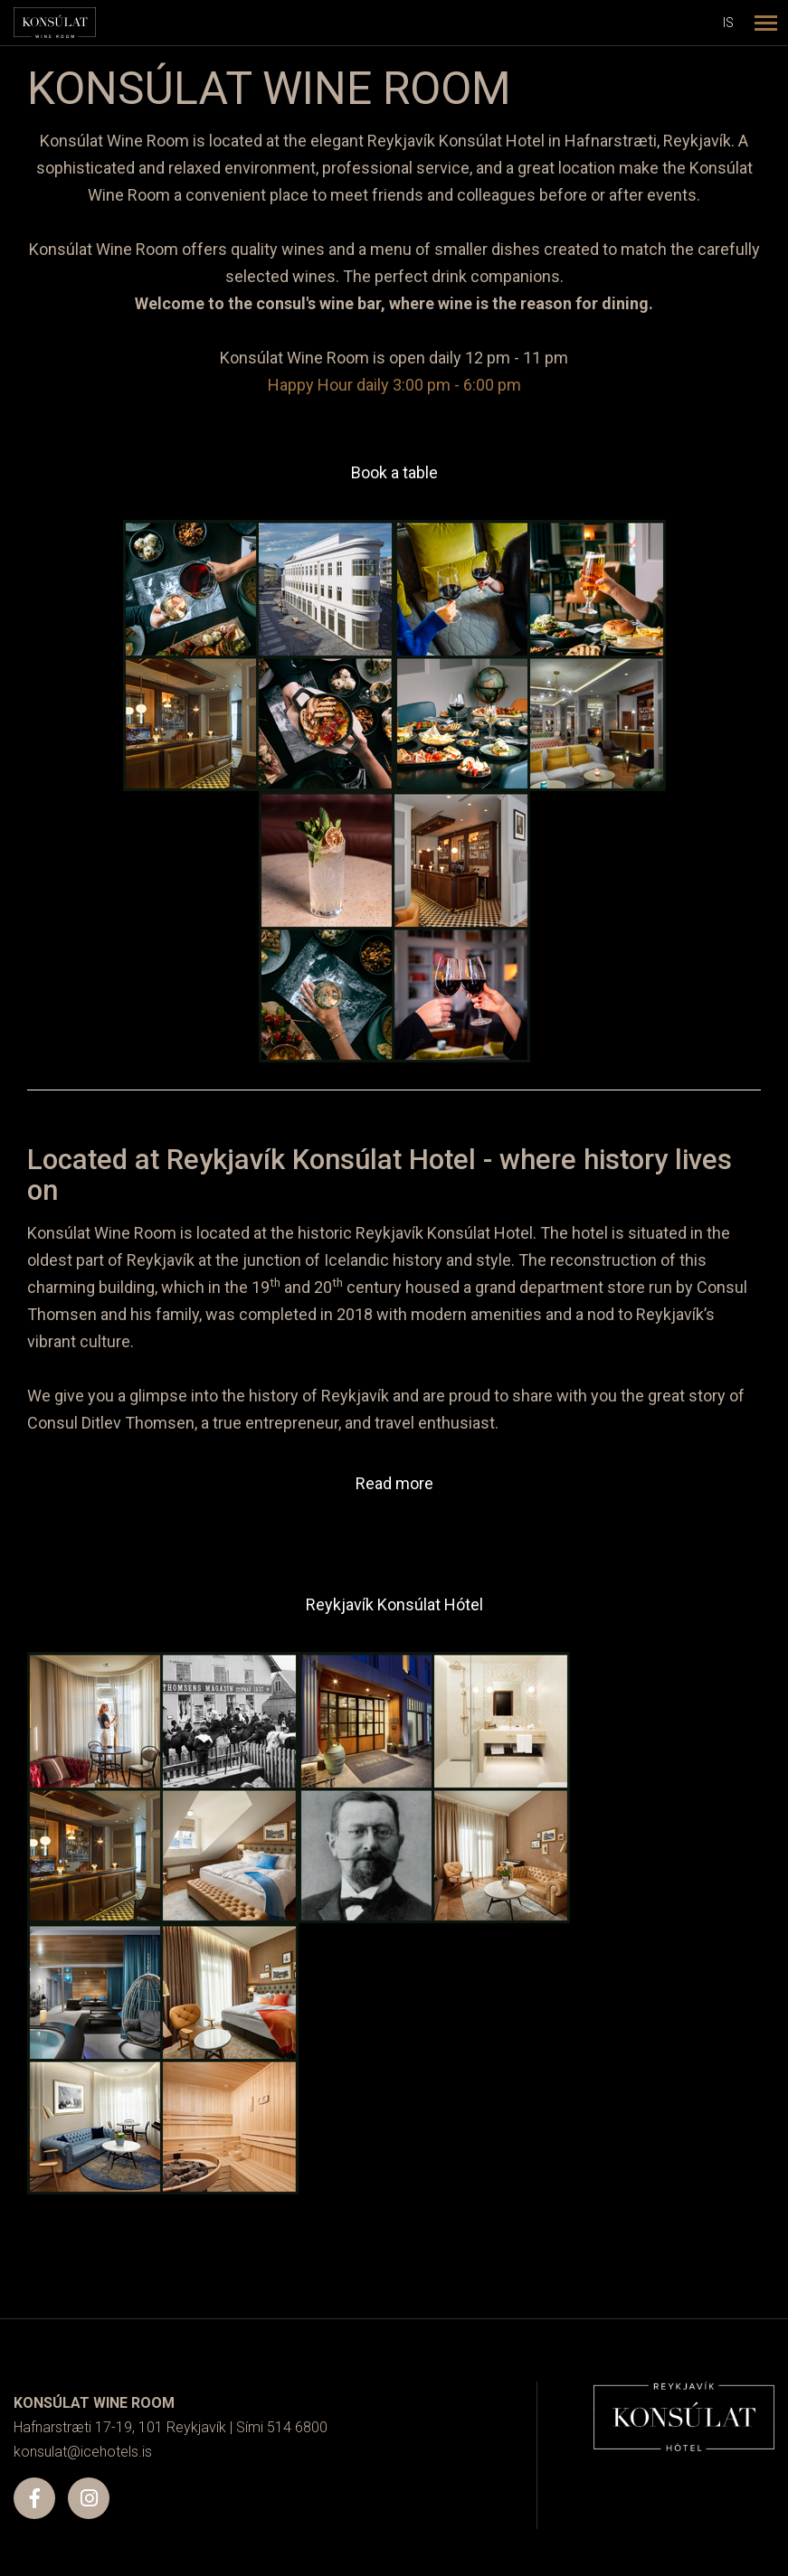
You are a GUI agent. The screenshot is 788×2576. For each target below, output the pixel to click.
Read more (394, 1483)
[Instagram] (88, 2498)
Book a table (394, 472)
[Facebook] (34, 2498)
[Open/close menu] (765, 22)
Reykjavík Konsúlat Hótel (394, 1604)
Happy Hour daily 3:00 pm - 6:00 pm (394, 384)
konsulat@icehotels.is (83, 2451)
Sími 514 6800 (282, 2427)
